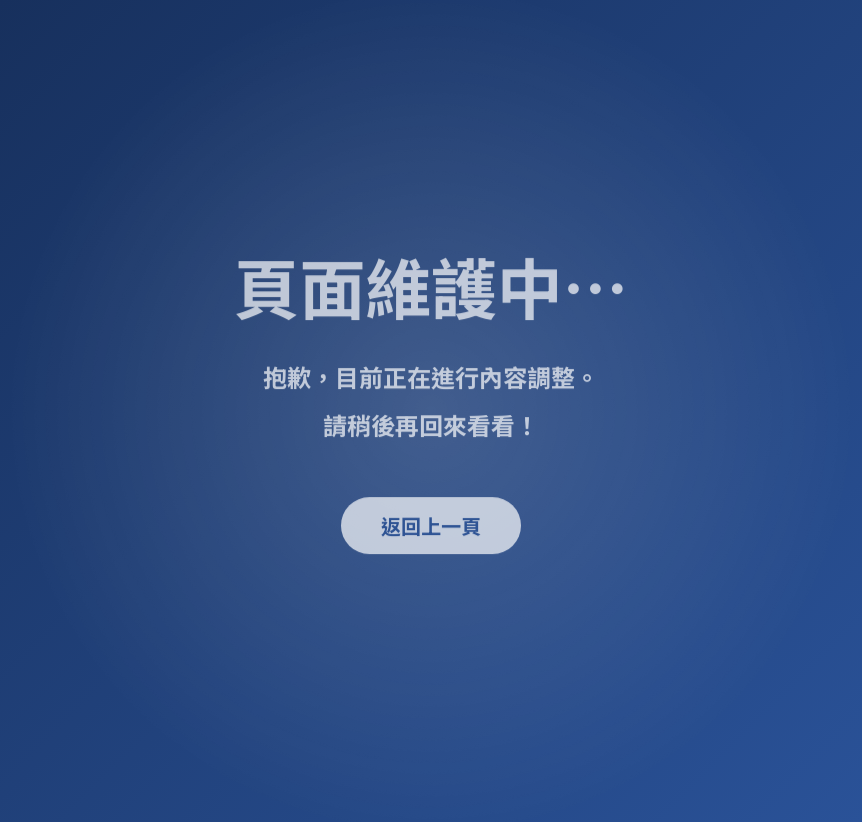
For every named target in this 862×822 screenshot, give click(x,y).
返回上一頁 (431, 525)
